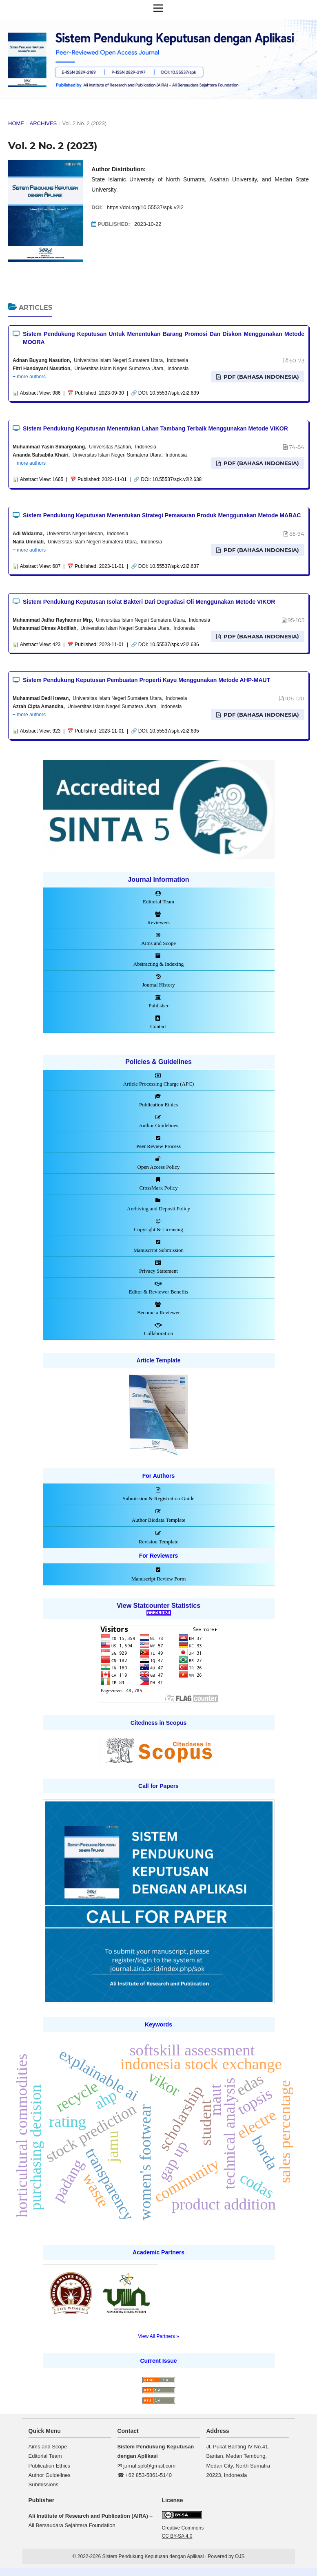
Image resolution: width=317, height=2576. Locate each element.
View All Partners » (158, 2336)
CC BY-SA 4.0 (177, 2536)
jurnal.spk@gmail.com (149, 2466)
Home (16, 123)
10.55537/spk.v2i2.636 (174, 644)
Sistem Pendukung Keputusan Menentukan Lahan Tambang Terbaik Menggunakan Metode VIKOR (155, 428)
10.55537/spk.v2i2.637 (174, 566)
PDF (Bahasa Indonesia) (260, 376)
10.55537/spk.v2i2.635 (174, 731)
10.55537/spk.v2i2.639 (174, 393)
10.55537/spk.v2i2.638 (177, 479)
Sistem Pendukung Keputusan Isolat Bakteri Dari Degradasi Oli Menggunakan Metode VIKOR (149, 601)
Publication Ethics (50, 2466)
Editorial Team (45, 2456)
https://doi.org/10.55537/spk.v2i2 (145, 207)
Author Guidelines (50, 2475)
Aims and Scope (48, 2447)
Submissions (44, 2484)
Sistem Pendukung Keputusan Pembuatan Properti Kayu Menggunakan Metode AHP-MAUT (146, 680)
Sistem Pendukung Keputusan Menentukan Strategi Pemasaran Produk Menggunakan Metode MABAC (162, 515)
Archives (43, 123)
